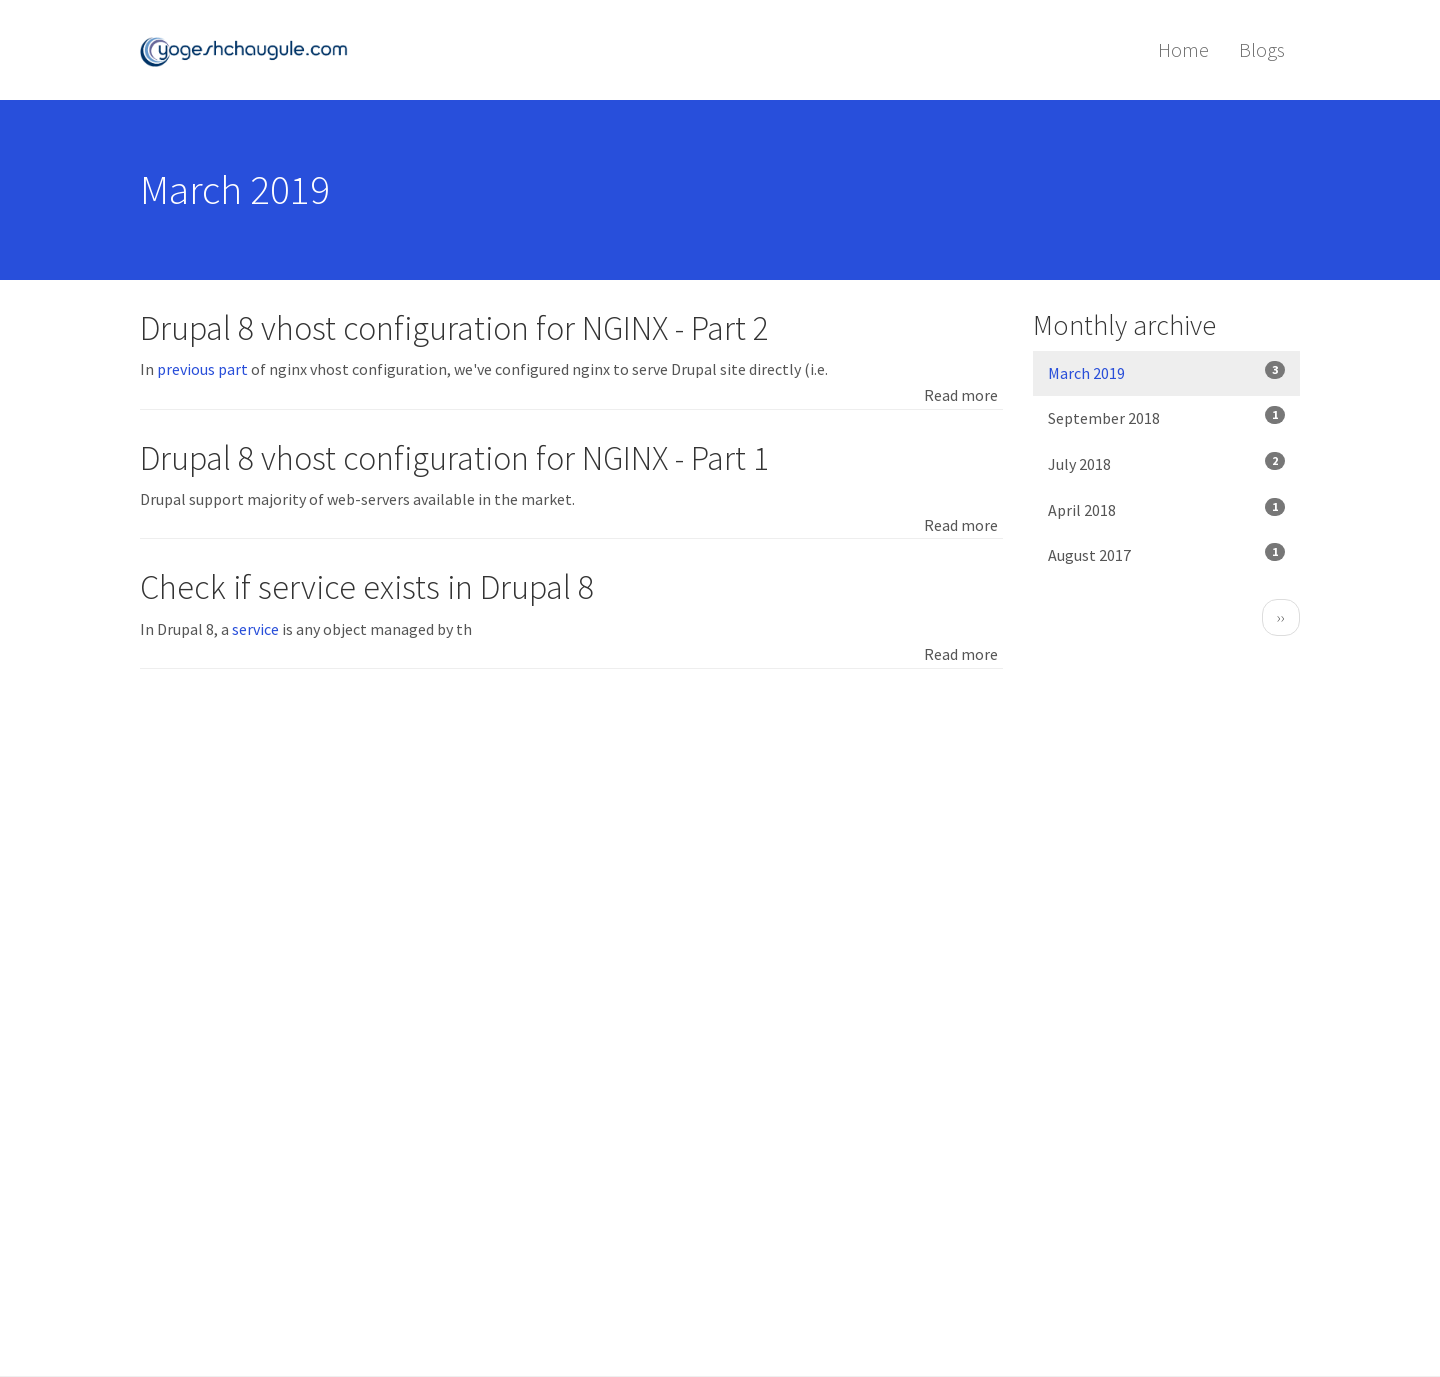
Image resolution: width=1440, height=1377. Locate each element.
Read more (961, 395)
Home (1183, 49)
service (255, 629)
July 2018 (1167, 463)
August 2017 (1167, 554)
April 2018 (1167, 509)
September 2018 (1167, 417)
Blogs (1262, 49)
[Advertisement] (571, 839)
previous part (202, 369)
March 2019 (1167, 372)
